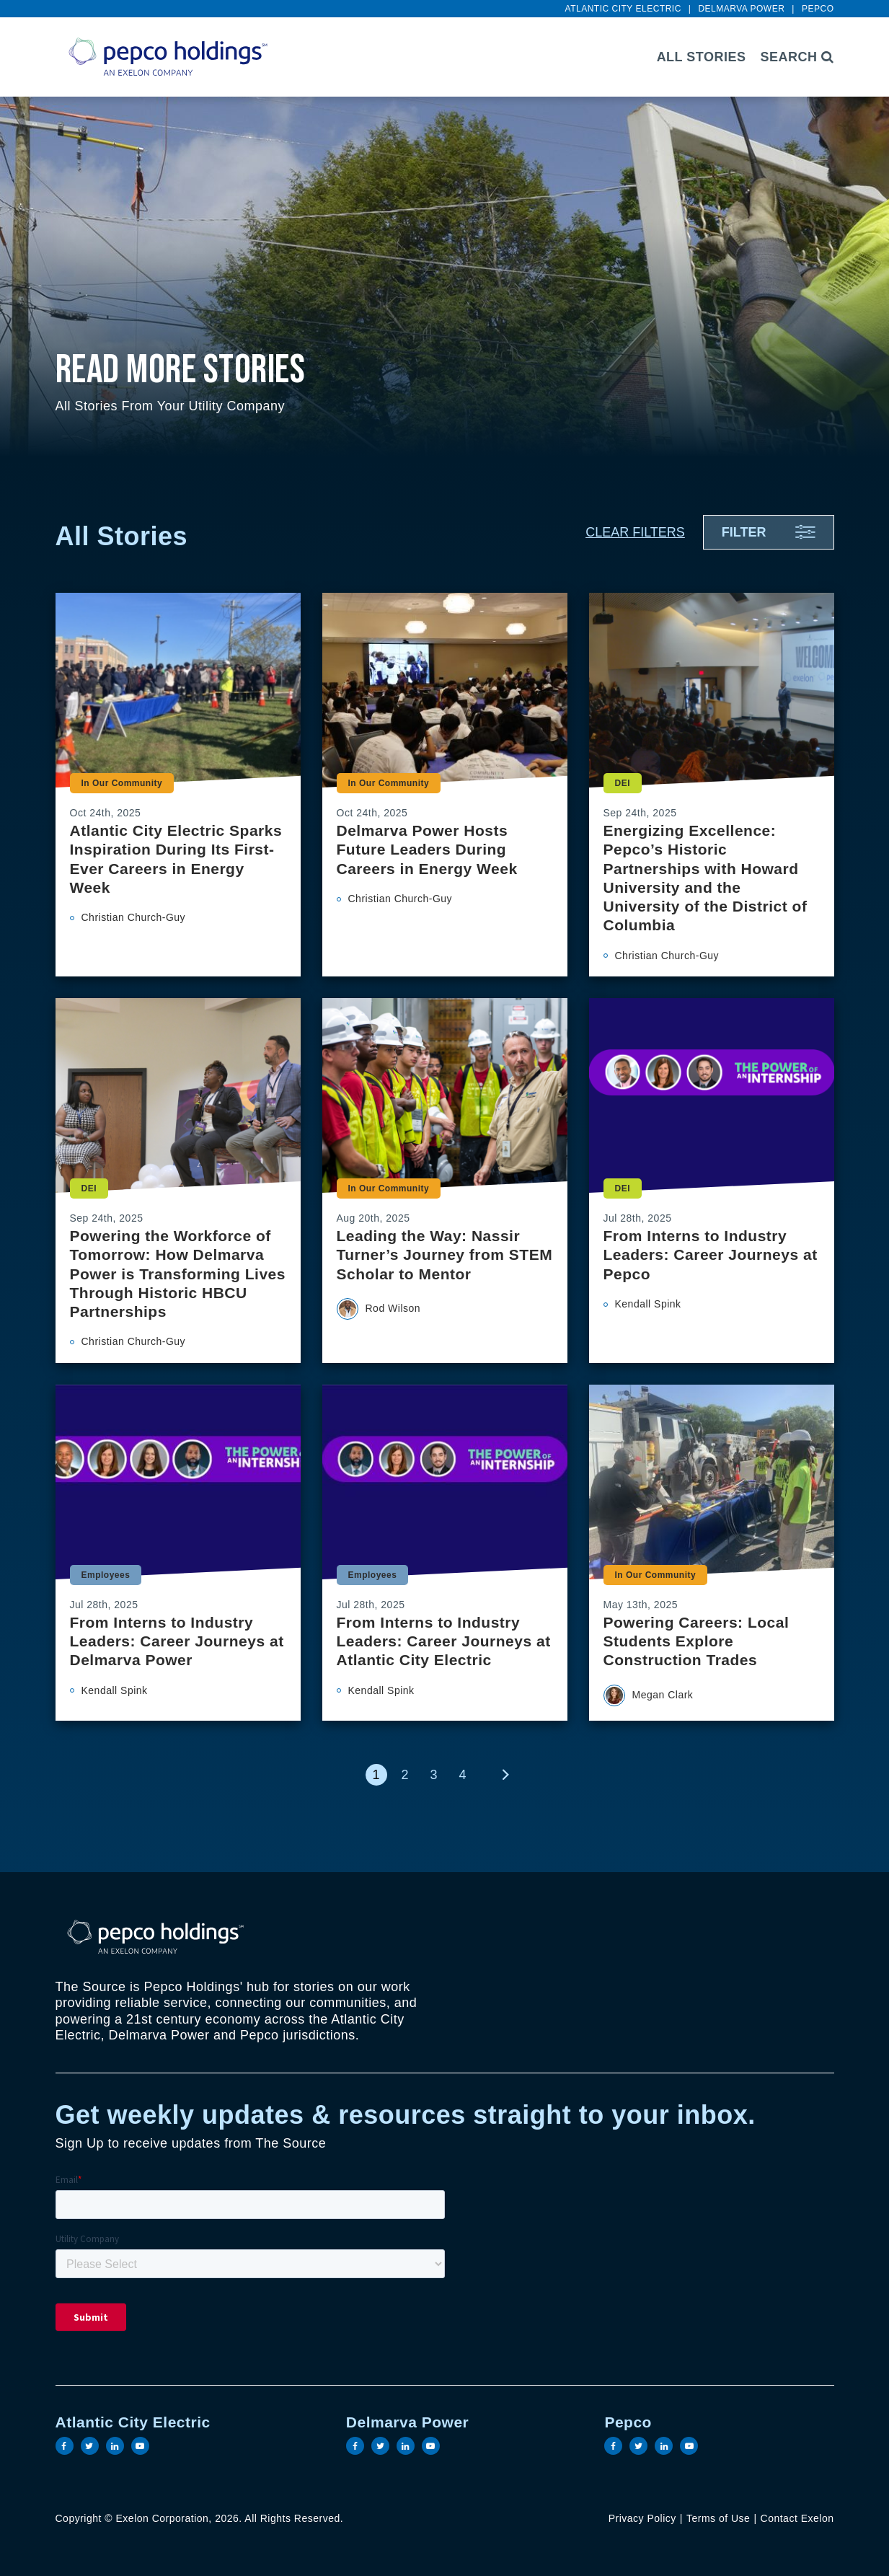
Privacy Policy (642, 2518)
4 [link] (462, 1775)
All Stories (701, 56)
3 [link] (433, 1775)
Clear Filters (635, 532)
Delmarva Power (741, 8)
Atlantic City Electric (623, 8)
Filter (744, 532)
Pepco (818, 8)
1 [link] (375, 1775)
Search (796, 56)
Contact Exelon (797, 2518)
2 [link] (404, 1775)
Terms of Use (718, 2518)
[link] (506, 1775)
